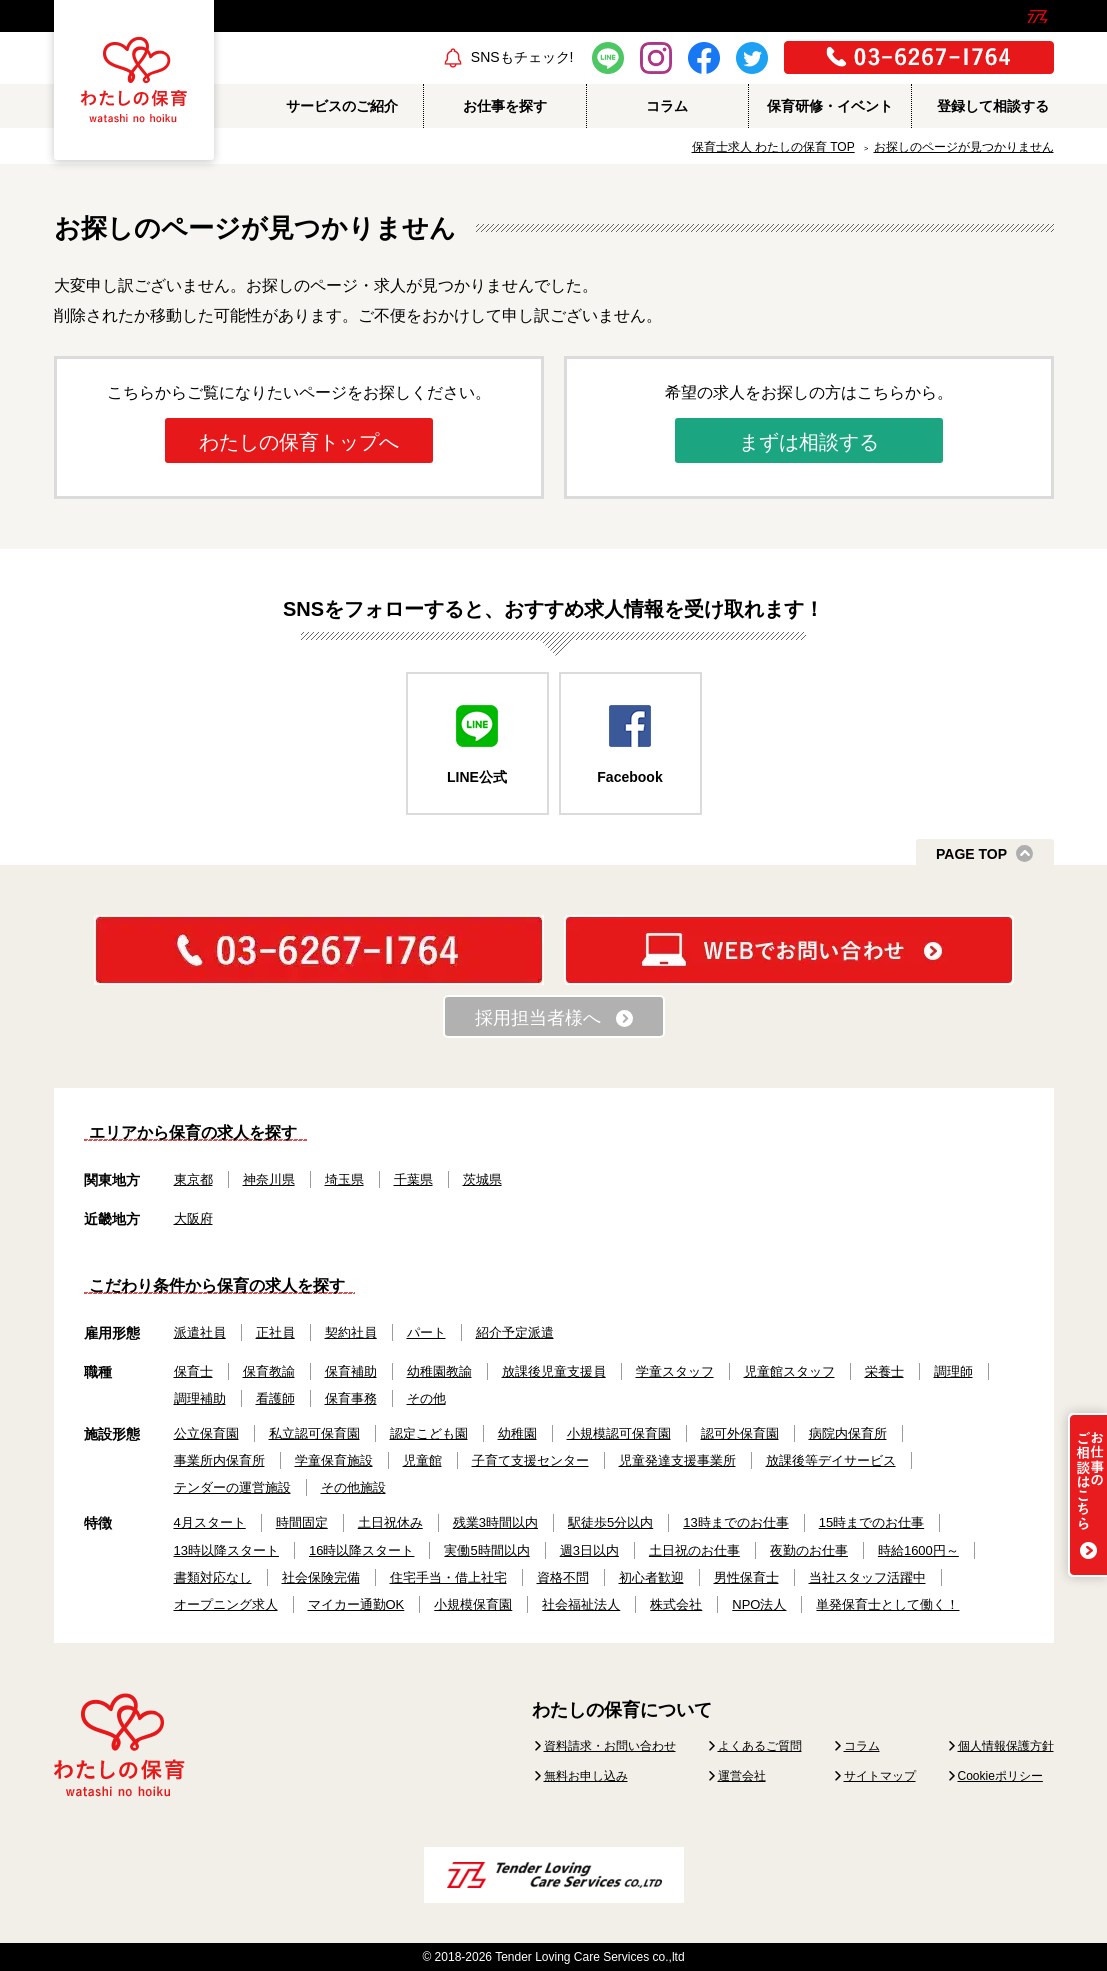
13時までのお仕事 (735, 1522)
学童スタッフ (675, 1371)
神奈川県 (269, 1179)
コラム (862, 1746)
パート (426, 1332)
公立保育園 (206, 1433)
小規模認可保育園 (619, 1433)
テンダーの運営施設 (232, 1487)
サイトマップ (880, 1776)
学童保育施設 (334, 1460)
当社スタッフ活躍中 (867, 1577)
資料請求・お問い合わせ (610, 1746)
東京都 (193, 1179)
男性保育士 (746, 1577)
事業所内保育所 (219, 1460)
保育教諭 (269, 1371)
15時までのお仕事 (871, 1522)
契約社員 (351, 1332)
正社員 (275, 1332)
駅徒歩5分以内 (610, 1522)
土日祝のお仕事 (694, 1550)
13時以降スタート (226, 1550)
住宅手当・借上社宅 (448, 1577)
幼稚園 (517, 1433)
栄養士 (884, 1371)
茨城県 (482, 1179)
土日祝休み (390, 1522)
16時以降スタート (361, 1550)
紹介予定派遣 (515, 1332)
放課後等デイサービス (831, 1460)
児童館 (422, 1460)
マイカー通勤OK (356, 1604)
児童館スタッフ (789, 1371)
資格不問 (563, 1577)
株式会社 (676, 1604)
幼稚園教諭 (439, 1371)
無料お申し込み (586, 1776)
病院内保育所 (848, 1433)
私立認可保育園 (314, 1433)
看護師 (275, 1398)
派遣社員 (200, 1332)
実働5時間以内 (486, 1550)
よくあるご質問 (760, 1746)
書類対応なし (213, 1577)
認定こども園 (429, 1433)
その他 (426, 1398)
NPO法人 (759, 1604)
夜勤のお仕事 (809, 1550)
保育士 (193, 1371)
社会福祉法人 (581, 1604)
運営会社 (742, 1776)
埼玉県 (344, 1179)
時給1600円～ (918, 1550)
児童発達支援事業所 (677, 1460)
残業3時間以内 (495, 1522)
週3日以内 (589, 1550)
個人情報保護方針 (1006, 1746)
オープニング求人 (226, 1604)
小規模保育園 (473, 1604)
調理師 (953, 1371)
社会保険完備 (321, 1577)
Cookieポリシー (1000, 1776)
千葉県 (413, 1179)
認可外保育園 (740, 1433)
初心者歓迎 (651, 1577)
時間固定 (302, 1522)
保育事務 (351, 1398)
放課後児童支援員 (554, 1371)
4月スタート (210, 1522)
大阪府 (193, 1218)
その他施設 (353, 1487)
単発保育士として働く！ (887, 1604)
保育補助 (351, 1371)
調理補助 (200, 1398)
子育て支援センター (530, 1460)
